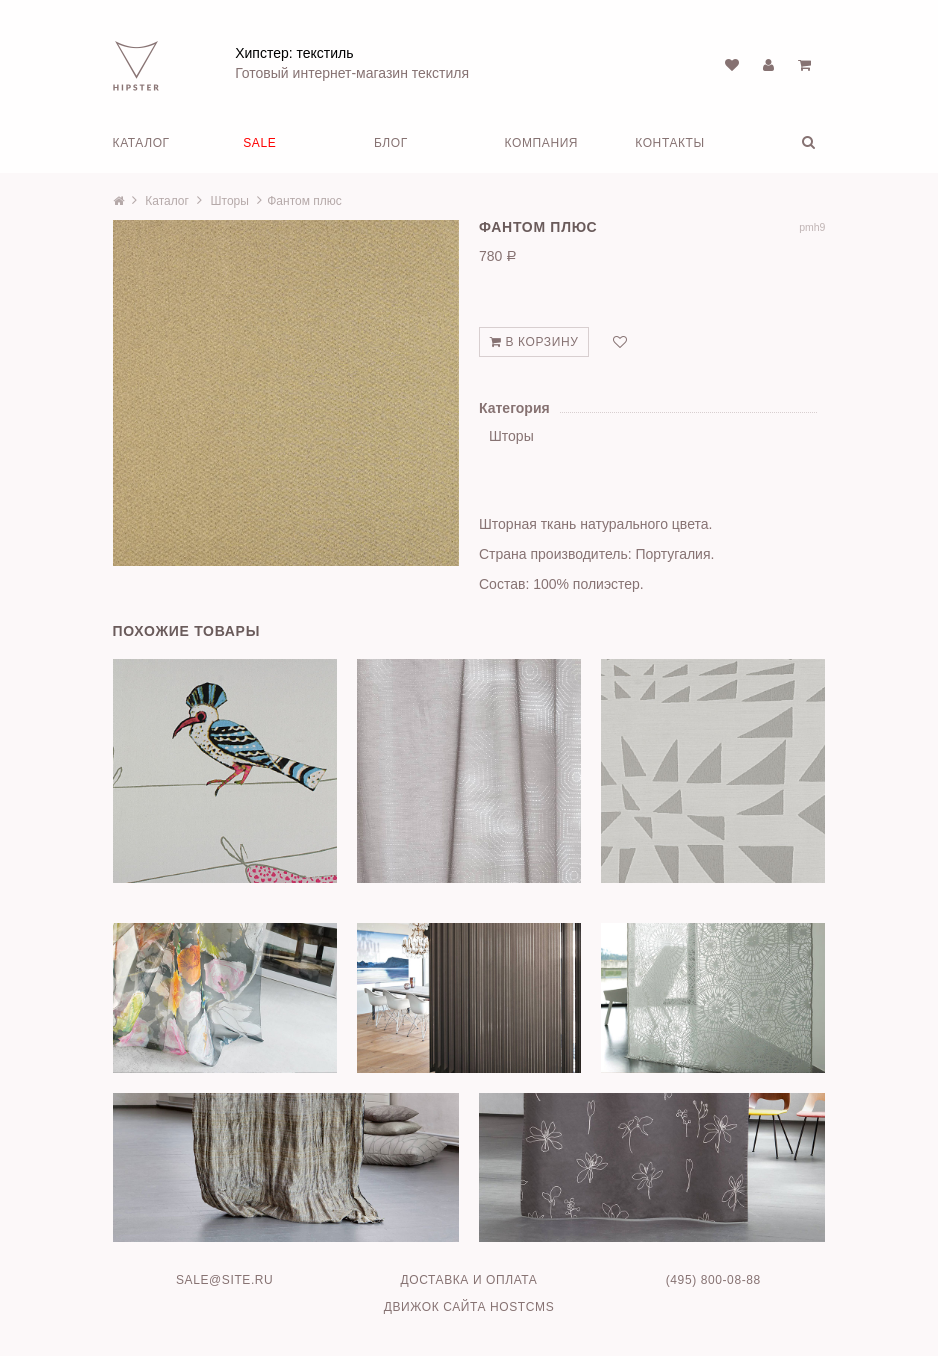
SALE (259, 143)
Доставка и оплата (468, 1280)
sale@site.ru (224, 1280)
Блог (391, 143)
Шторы (230, 201)
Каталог (141, 143)
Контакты (670, 143)
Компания (542, 143)
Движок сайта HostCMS (469, 1307)
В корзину (534, 342)
